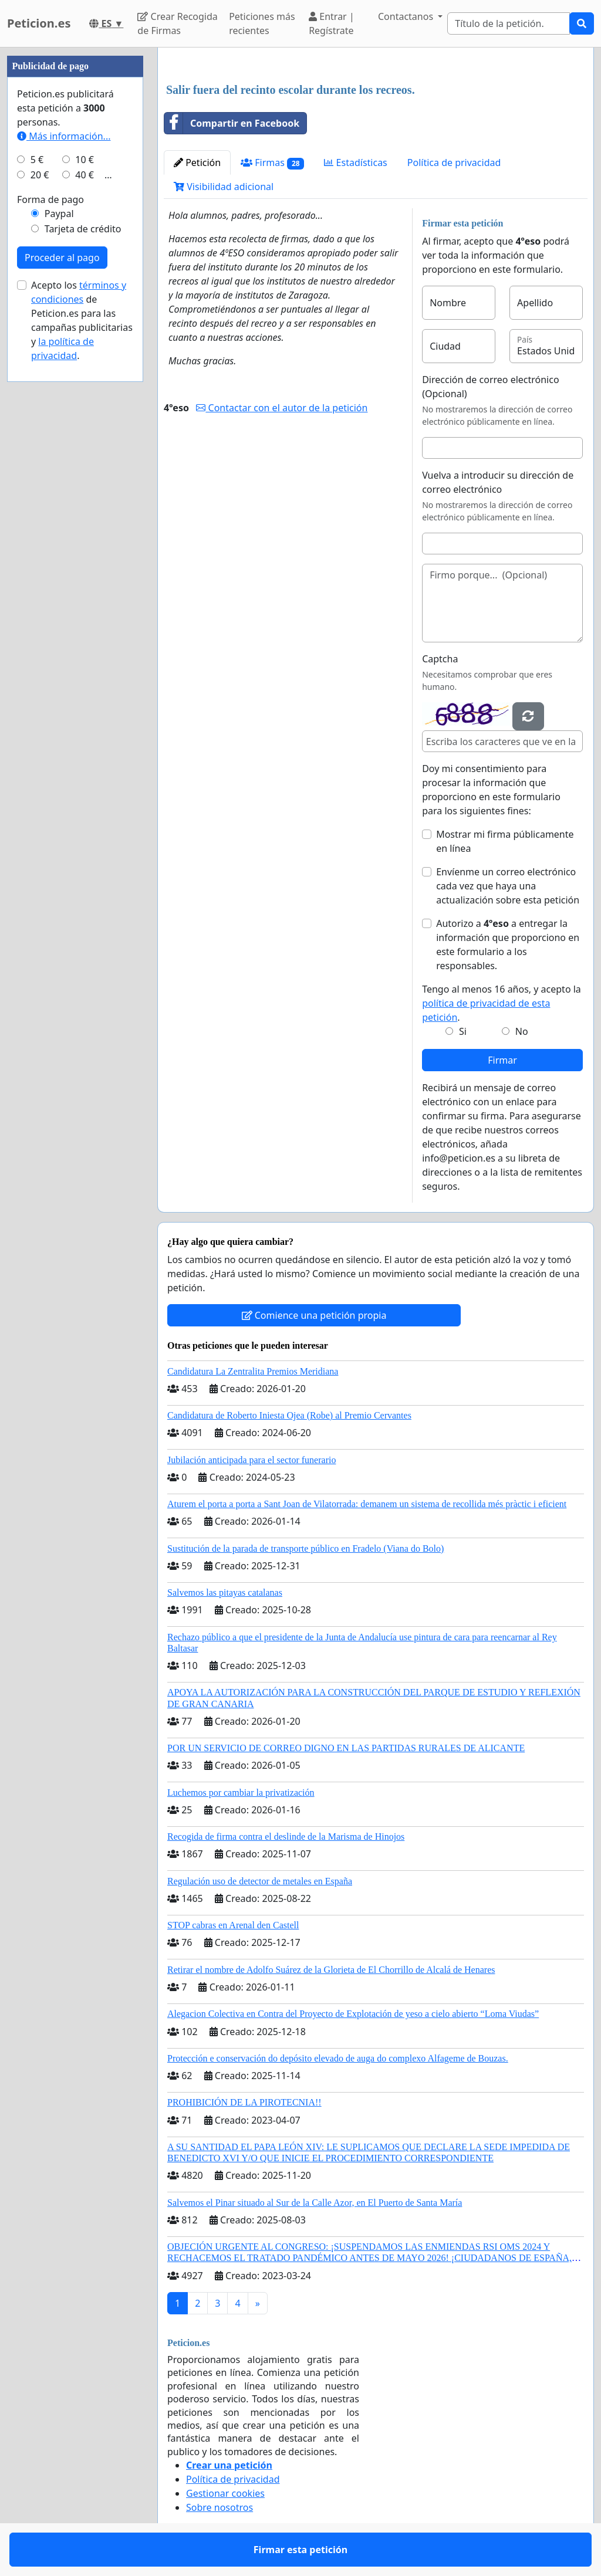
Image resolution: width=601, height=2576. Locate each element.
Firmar (502, 1060)
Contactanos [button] (406, 16)
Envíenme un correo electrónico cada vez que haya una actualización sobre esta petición (507, 885)
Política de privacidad (454, 162)
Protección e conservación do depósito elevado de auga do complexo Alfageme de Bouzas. (337, 2058)
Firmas (272, 163)
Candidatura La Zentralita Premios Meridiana (252, 1371)
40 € (84, 174)
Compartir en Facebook (231, 123)
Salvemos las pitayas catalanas (224, 1592)
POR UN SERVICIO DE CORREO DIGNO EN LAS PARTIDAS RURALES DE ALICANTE (346, 1748)
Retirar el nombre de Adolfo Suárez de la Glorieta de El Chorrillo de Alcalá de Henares (331, 1970)
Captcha (440, 658)
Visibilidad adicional (224, 186)
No (521, 1031)
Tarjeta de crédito (83, 228)
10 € (84, 159)
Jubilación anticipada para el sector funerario (251, 1460)
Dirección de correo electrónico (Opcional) (490, 386)
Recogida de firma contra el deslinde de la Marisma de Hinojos (285, 1837)
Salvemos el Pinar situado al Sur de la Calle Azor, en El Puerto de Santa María (314, 2203)
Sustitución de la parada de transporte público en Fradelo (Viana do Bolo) (305, 1548)
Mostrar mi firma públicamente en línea (504, 841)
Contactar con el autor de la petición (281, 407)
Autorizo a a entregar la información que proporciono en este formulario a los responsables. (507, 944)
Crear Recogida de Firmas (177, 23)
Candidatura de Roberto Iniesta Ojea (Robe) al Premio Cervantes (289, 1415)
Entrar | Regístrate (331, 23)
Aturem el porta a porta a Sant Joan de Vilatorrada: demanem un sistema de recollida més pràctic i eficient (366, 1504)
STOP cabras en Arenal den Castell (233, 1925)
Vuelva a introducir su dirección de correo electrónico (497, 482)
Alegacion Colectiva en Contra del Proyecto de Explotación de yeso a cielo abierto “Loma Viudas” (353, 2014)
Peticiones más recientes (262, 23)
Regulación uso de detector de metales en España (259, 1881)
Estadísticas (355, 162)
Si (463, 1031)
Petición (197, 162)
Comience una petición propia (314, 1315)
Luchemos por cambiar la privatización (241, 1793)
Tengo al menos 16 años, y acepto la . (501, 1003)
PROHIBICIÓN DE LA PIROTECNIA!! (244, 2102)
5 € (37, 159)
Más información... (63, 136)
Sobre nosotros (219, 2507)
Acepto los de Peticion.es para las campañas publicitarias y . (82, 320)
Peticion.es (38, 23)
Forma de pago (50, 199)
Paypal (59, 213)
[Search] (508, 23)
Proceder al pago (62, 257)
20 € (40, 174)
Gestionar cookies (225, 2493)
